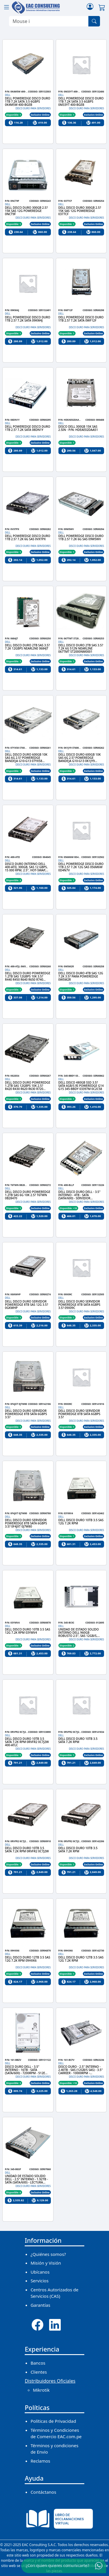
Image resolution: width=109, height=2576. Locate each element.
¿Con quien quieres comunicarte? (57, 2565)
